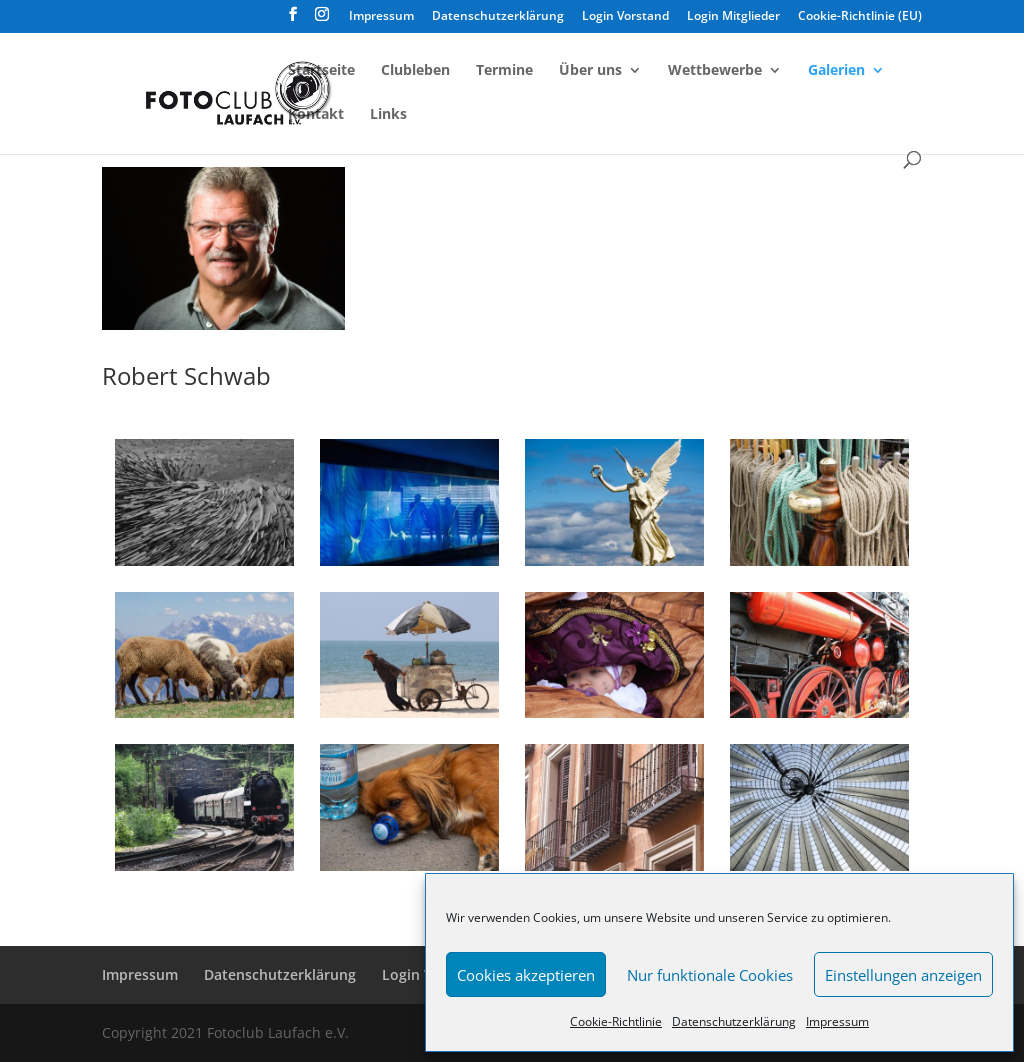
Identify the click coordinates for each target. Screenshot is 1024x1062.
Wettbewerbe (715, 71)
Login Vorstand (625, 17)
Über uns (590, 71)
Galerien (836, 71)
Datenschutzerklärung (734, 1021)
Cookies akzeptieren (526, 975)
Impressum (837, 1021)
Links (388, 115)
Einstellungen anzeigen (903, 975)
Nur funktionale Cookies (710, 975)
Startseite (321, 71)
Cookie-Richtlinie (616, 1021)
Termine (504, 71)
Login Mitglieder (733, 17)
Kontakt (316, 115)
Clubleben (415, 71)
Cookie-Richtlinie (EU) (860, 17)
